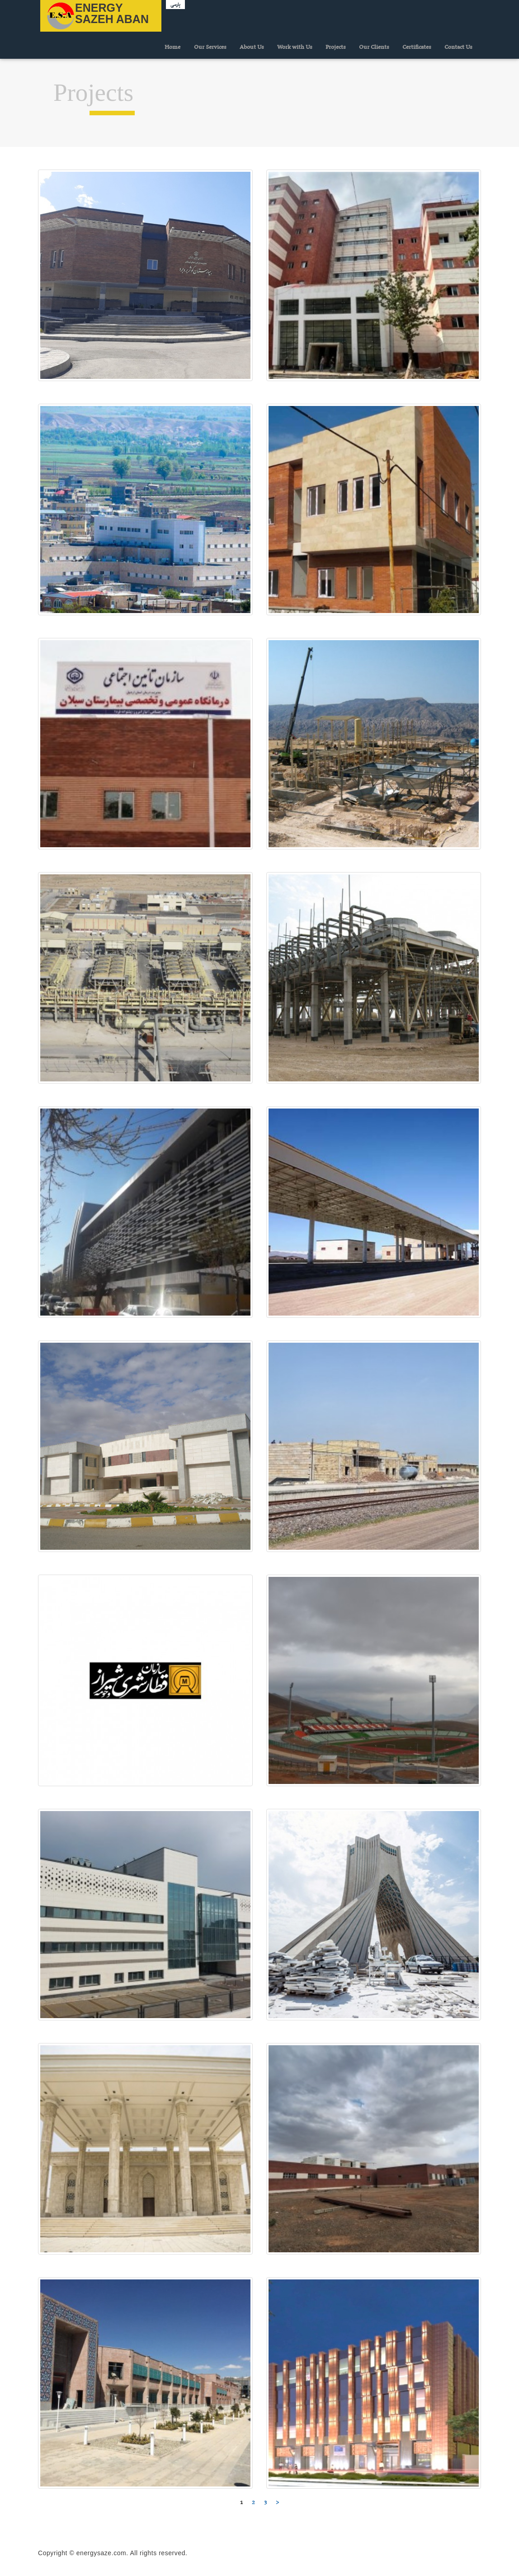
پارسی (175, 5)
